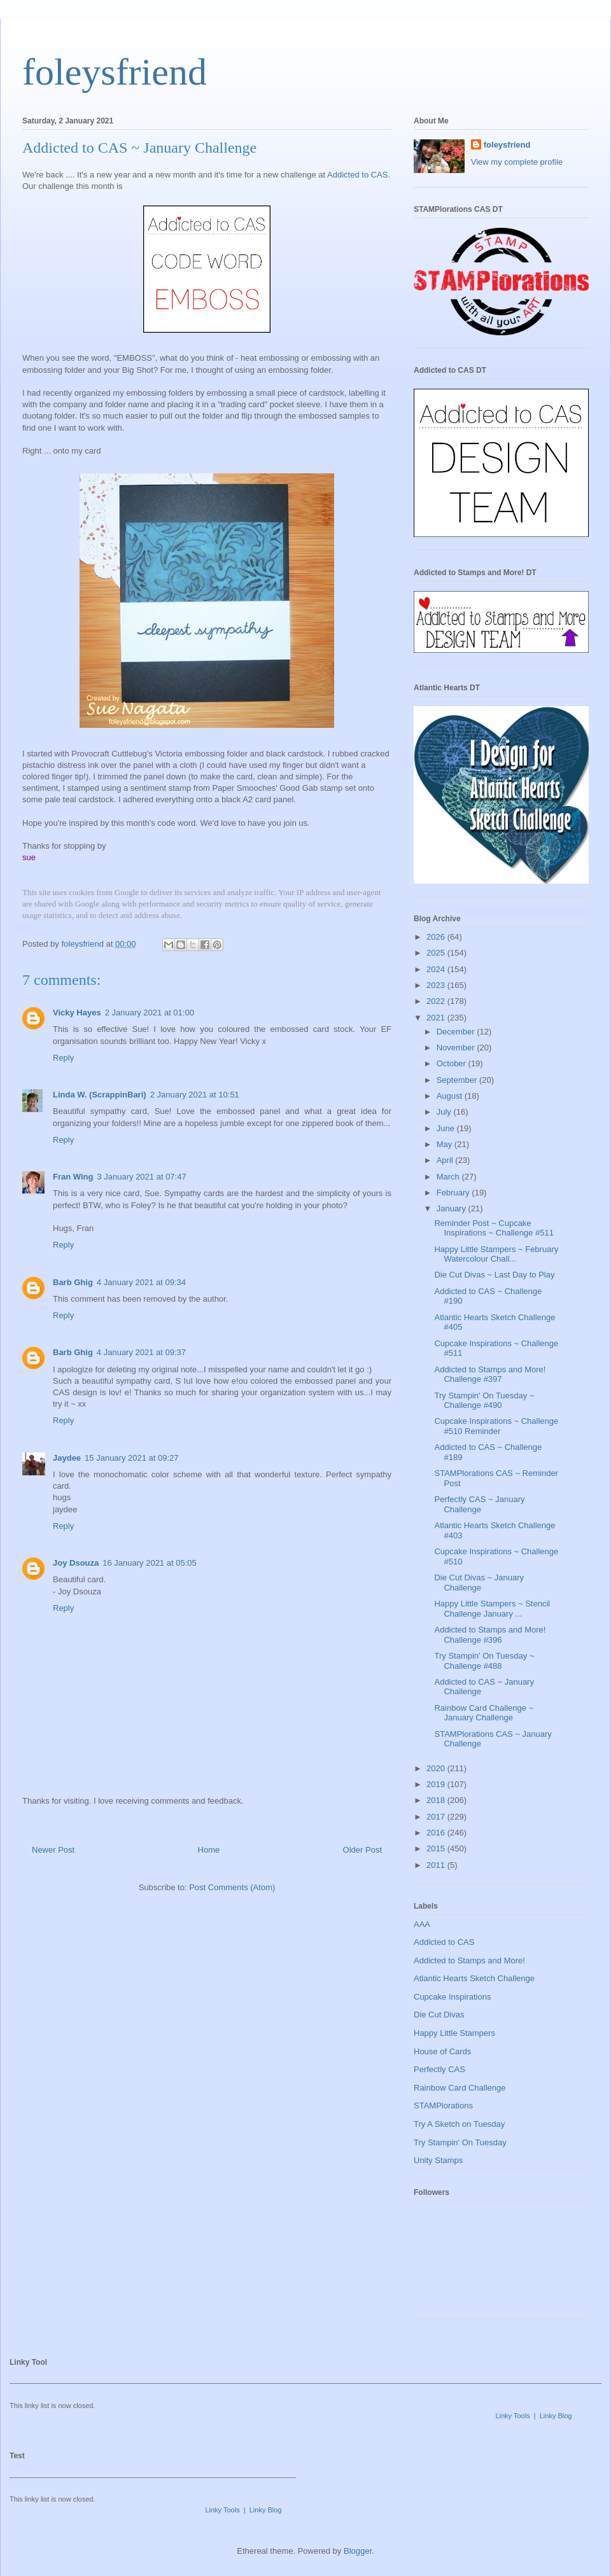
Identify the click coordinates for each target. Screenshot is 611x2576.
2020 (436, 1768)
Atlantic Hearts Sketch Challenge (474, 1978)
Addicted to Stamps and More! (469, 1960)
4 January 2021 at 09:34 (141, 1282)
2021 (436, 1017)
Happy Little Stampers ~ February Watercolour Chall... (496, 1254)
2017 (436, 1816)
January (452, 1208)
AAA (422, 1924)
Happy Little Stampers (454, 2033)
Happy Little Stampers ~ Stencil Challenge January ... (492, 1609)
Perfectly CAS (439, 2069)
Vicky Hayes (77, 1012)
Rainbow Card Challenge (460, 2087)
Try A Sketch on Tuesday (459, 2124)
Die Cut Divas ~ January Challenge (479, 1582)
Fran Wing (73, 1176)
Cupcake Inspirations (452, 1997)
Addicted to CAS (357, 174)
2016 (436, 1832)
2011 (436, 1865)
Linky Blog (556, 2415)
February (454, 1192)
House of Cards (442, 2051)
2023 (436, 985)
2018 (436, 1800)
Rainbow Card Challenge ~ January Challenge (483, 1713)
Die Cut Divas (439, 2014)
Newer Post (53, 1850)
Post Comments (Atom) (232, 1887)
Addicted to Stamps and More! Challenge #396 (489, 1635)
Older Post (362, 1850)
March (449, 1176)
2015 (436, 1848)
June (447, 1128)
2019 (436, 1784)
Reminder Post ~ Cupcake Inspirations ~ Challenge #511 (493, 1228)
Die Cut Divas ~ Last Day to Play (494, 1274)
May (445, 1144)
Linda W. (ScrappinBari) (99, 1094)
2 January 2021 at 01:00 (149, 1012)
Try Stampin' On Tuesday (460, 2142)
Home (209, 1850)
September (458, 1080)
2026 (436, 937)
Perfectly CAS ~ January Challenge (479, 1504)
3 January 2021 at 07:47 (141, 1176)
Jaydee (67, 1458)
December (457, 1031)
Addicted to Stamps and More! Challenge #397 (489, 1374)
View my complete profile (517, 162)
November (457, 1047)
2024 (436, 969)
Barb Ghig (73, 1282)
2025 (436, 952)
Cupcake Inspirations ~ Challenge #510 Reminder (496, 1426)
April (446, 1160)
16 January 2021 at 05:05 (149, 1563)
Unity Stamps (438, 2160)
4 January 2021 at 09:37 (141, 1352)
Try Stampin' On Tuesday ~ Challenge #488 (484, 1661)
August (451, 1096)
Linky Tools (512, 2415)
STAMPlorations (443, 2105)
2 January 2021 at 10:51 (194, 1094)
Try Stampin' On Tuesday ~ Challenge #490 (484, 1400)
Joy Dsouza (76, 1563)
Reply (63, 1057)
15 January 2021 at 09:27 (131, 1458)
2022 (436, 1001)
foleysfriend (114, 72)
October (452, 1063)
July (445, 1112)
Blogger (358, 2551)
